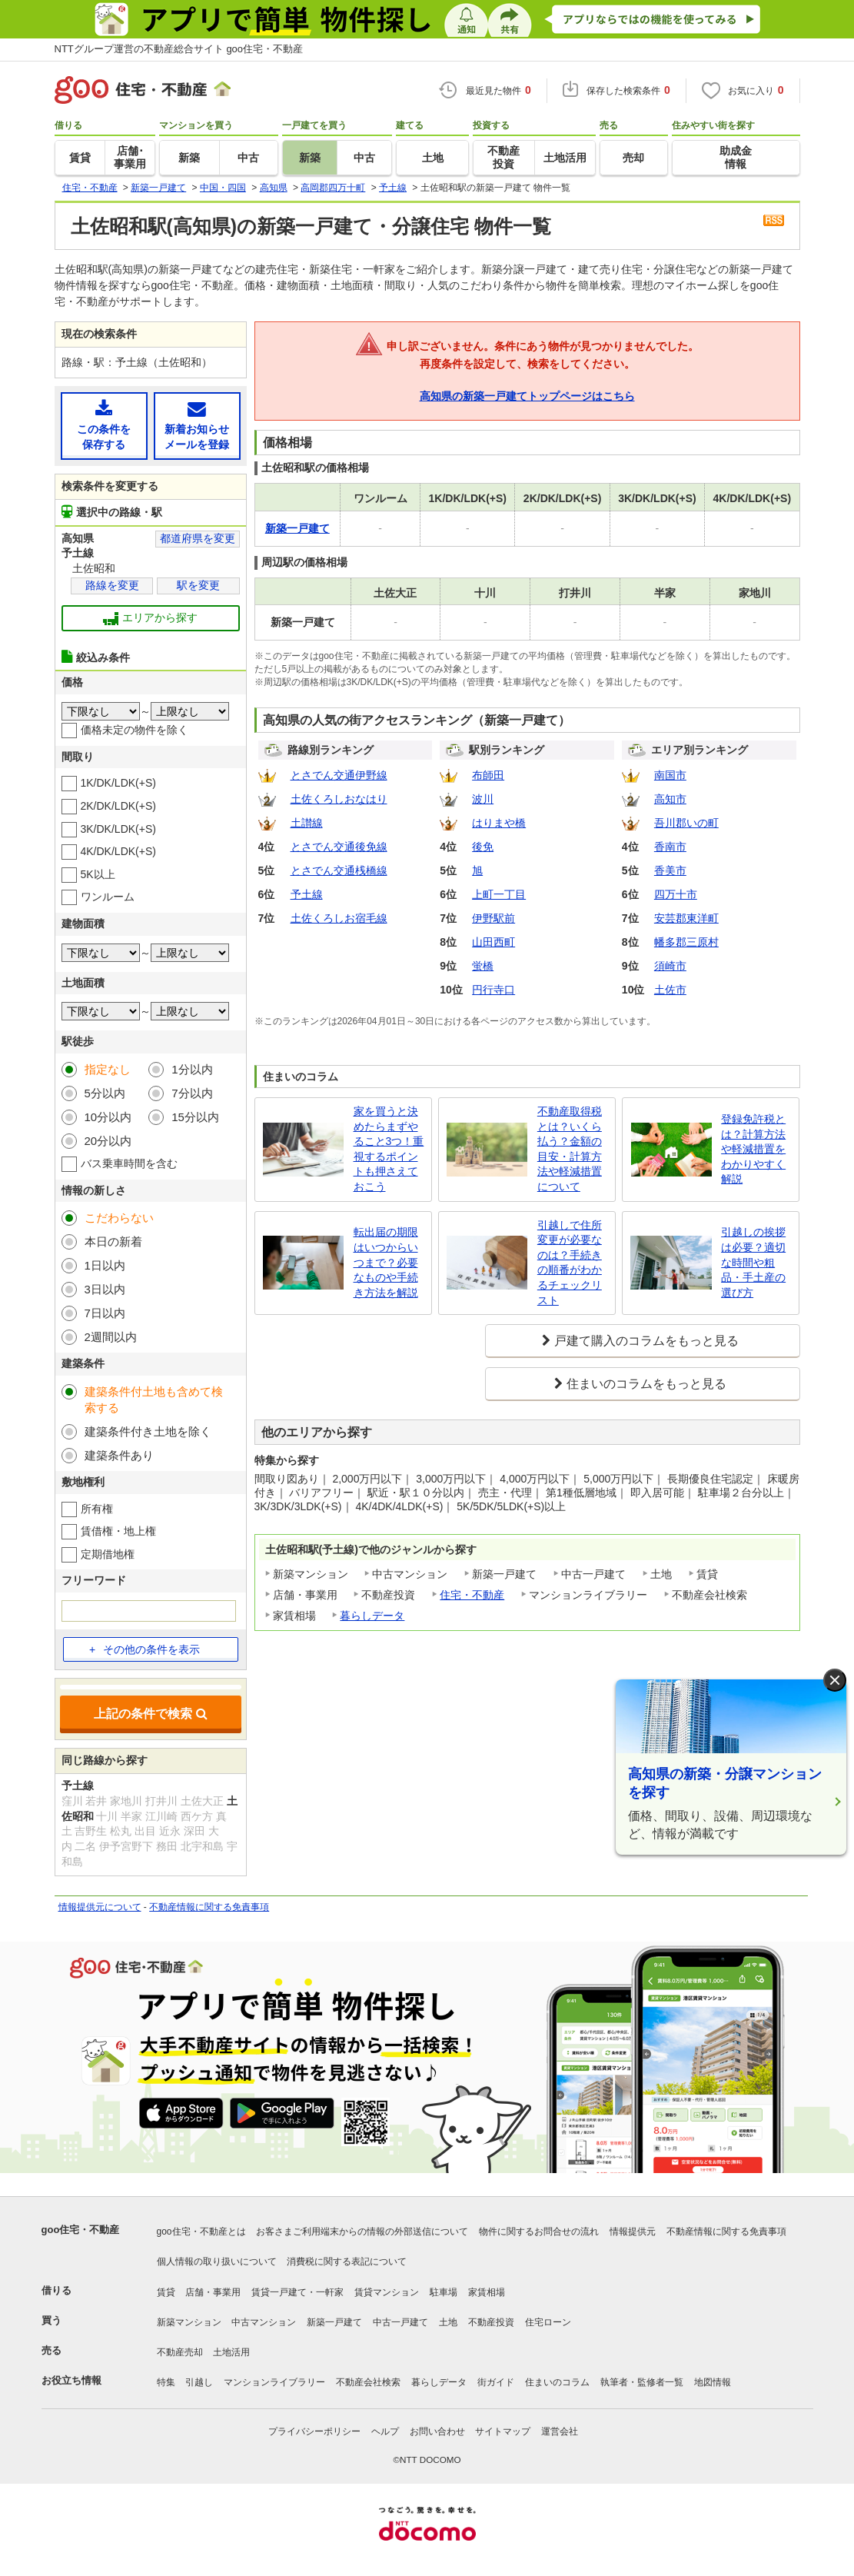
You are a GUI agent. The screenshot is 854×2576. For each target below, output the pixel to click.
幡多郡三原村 (686, 942)
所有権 (97, 1509)
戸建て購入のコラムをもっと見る (646, 1340)
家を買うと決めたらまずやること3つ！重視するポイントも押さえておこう (389, 1149)
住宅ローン (548, 2322)
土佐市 (670, 989)
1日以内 (105, 1265)
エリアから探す (150, 618)
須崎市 (670, 966)
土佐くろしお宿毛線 (339, 918)
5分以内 (105, 1093)
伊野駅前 (493, 918)
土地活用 (231, 2352)
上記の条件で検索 (151, 1713)
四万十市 (675, 894)
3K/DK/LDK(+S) (118, 829)
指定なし (108, 1069)
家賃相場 (486, 2292)
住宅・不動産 (472, 1595)
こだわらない (119, 1217)
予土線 (307, 894)
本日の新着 (113, 1241)
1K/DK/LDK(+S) (118, 783)
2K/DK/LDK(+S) (118, 806)
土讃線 (307, 823)
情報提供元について (99, 1907)
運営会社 (559, 2431)
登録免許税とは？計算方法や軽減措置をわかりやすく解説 (753, 1149)
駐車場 (443, 2292)
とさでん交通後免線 (339, 846)
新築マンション (189, 2322)
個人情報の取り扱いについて (217, 2261)
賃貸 (166, 2292)
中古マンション (263, 2322)
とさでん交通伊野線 (339, 775)
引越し (199, 2382)
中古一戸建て (400, 2322)
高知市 (670, 799)
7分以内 (191, 1093)
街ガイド (495, 2382)
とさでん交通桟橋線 (339, 870)
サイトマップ (502, 2431)
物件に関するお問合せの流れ (539, 2231)
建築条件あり (119, 1455)
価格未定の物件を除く (134, 730)
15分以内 (195, 1116)
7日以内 (105, 1313)
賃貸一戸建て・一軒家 (297, 2292)
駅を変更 (198, 585)
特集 (166, 2382)
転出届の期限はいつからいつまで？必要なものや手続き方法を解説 (386, 1262)
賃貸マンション (386, 2292)
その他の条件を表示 (144, 1649)
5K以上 (98, 874)
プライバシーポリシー (314, 2431)
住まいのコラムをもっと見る (646, 1383)
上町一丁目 (499, 894)
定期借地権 (108, 1554)
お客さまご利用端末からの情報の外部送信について (362, 2231)
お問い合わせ (437, 2431)
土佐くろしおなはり (339, 799)
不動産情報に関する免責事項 (209, 1907)
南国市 (670, 775)
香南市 (670, 846)
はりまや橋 (499, 823)
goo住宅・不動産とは (201, 2231)
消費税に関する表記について (347, 2261)
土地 (448, 2322)
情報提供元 (633, 2231)
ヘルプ (385, 2431)
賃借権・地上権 (118, 1531)
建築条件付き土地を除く (148, 1431)
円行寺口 (493, 989)
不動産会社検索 (368, 2382)
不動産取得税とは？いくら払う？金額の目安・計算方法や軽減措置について (569, 1149)
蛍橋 (482, 966)
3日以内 (105, 1289)
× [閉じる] (835, 1680)
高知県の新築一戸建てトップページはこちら (527, 396)
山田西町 (493, 942)
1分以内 (191, 1069)
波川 (482, 799)
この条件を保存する (104, 425)
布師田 (488, 775)
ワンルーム (108, 896)
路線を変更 (112, 585)
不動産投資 (491, 2322)
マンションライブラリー (274, 2382)
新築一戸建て (334, 2322)
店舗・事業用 (213, 2292)
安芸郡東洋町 (686, 918)
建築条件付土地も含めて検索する (154, 1399)
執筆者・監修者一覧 (641, 2382)
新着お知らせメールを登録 (197, 425)
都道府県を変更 (197, 538)
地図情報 (712, 2382)
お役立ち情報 (71, 2380)
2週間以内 (111, 1336)
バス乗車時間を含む (129, 1163)
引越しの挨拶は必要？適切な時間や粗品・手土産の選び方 (753, 1262)
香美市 (670, 870)
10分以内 (108, 1116)
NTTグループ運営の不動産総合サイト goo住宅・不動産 (179, 49)
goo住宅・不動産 (81, 2229)
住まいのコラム (557, 2382)
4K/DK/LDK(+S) (118, 851)
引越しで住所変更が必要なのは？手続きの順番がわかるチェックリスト (569, 1262)
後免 (482, 846)
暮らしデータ (372, 1615)
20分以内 (108, 1140)
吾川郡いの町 (686, 823)
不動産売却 (180, 2352)
